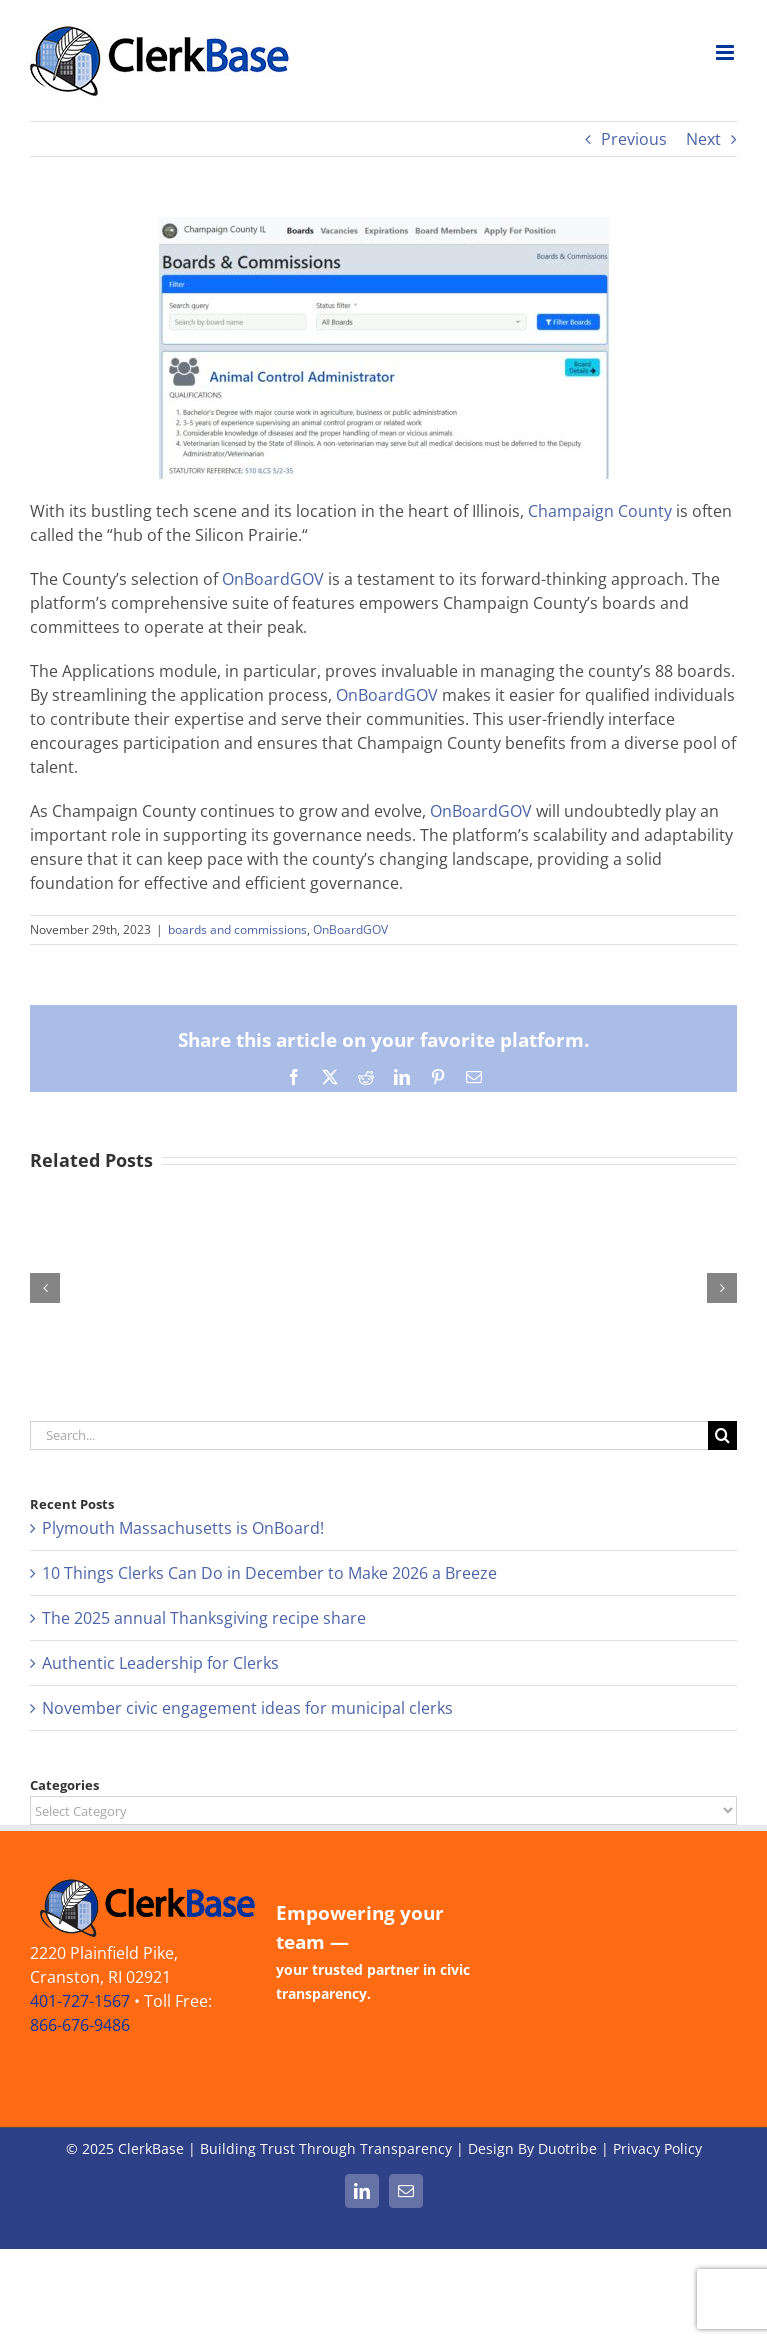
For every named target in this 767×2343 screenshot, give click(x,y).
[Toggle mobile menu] (726, 52)
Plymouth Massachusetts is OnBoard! (183, 1528)
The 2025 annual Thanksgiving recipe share (204, 1618)
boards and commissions (237, 929)
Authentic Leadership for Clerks (160, 1663)
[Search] (722, 1435)
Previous (634, 139)
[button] (45, 1288)
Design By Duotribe (532, 2148)
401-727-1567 (80, 2001)
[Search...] (369, 1435)
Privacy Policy (657, 2148)
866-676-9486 (80, 2025)
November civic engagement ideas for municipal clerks (247, 1708)
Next (703, 139)
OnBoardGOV (273, 579)
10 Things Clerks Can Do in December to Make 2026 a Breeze (269, 1573)
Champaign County (600, 511)
